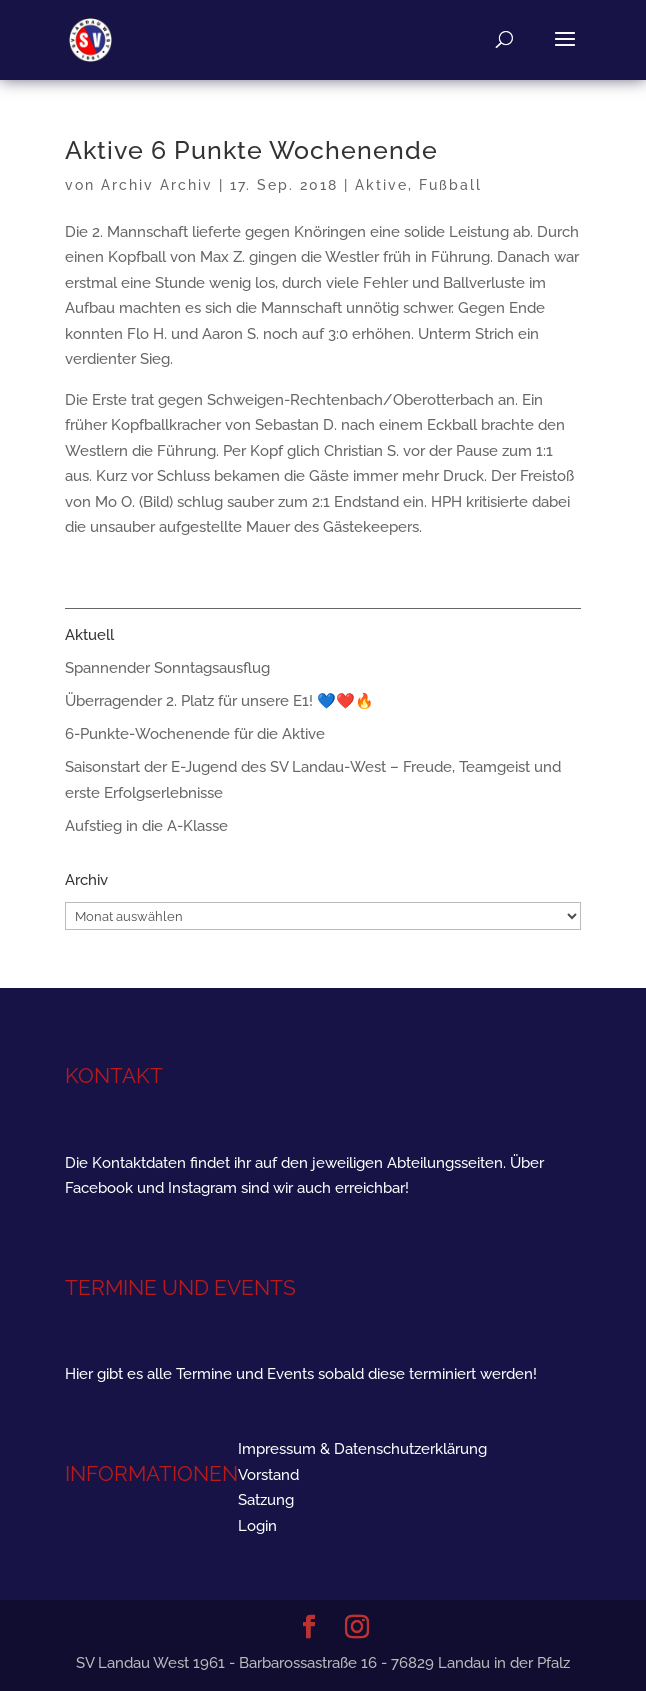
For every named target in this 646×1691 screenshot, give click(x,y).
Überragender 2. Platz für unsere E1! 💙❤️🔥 (219, 701)
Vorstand (268, 1475)
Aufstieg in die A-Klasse (146, 826)
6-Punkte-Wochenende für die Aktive (195, 734)
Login (257, 1526)
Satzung (266, 1500)
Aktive (381, 185)
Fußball (450, 185)
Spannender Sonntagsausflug (167, 668)
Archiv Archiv (157, 185)
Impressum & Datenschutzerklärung (362, 1449)
